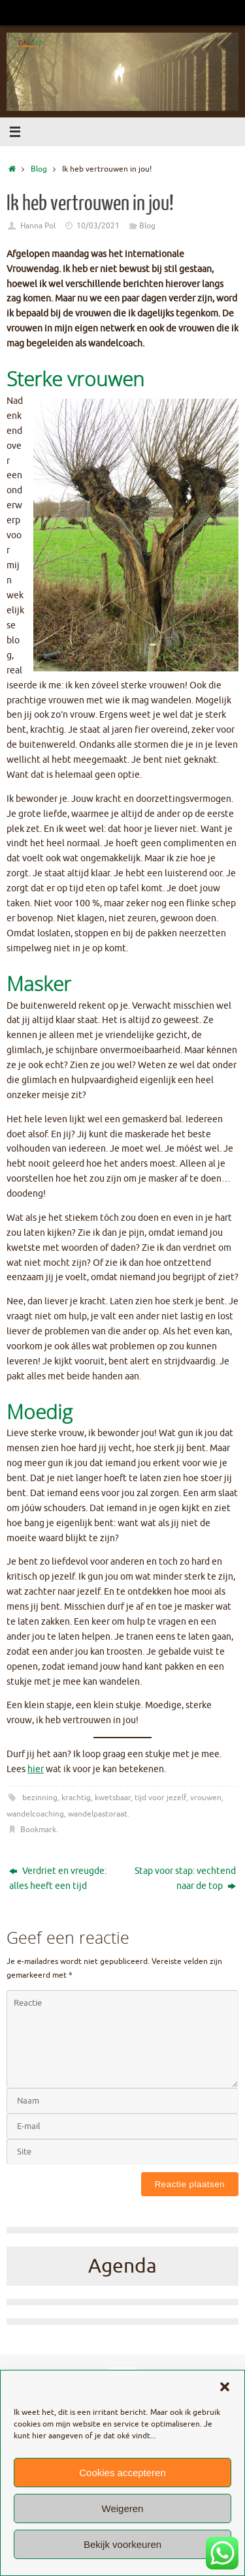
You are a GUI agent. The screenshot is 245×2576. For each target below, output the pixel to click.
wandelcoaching (35, 1814)
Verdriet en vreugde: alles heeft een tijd (57, 1878)
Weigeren (123, 2508)
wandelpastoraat (97, 1814)
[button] (224, 2386)
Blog (39, 169)
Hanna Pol (38, 226)
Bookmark (38, 1829)
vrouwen (205, 1797)
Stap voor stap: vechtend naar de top (185, 1878)
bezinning (39, 1797)
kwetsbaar (113, 1797)
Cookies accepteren (122, 2472)
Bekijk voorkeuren (122, 2544)
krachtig (76, 1797)
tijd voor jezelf (160, 1797)
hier (35, 1769)
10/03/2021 (98, 226)
